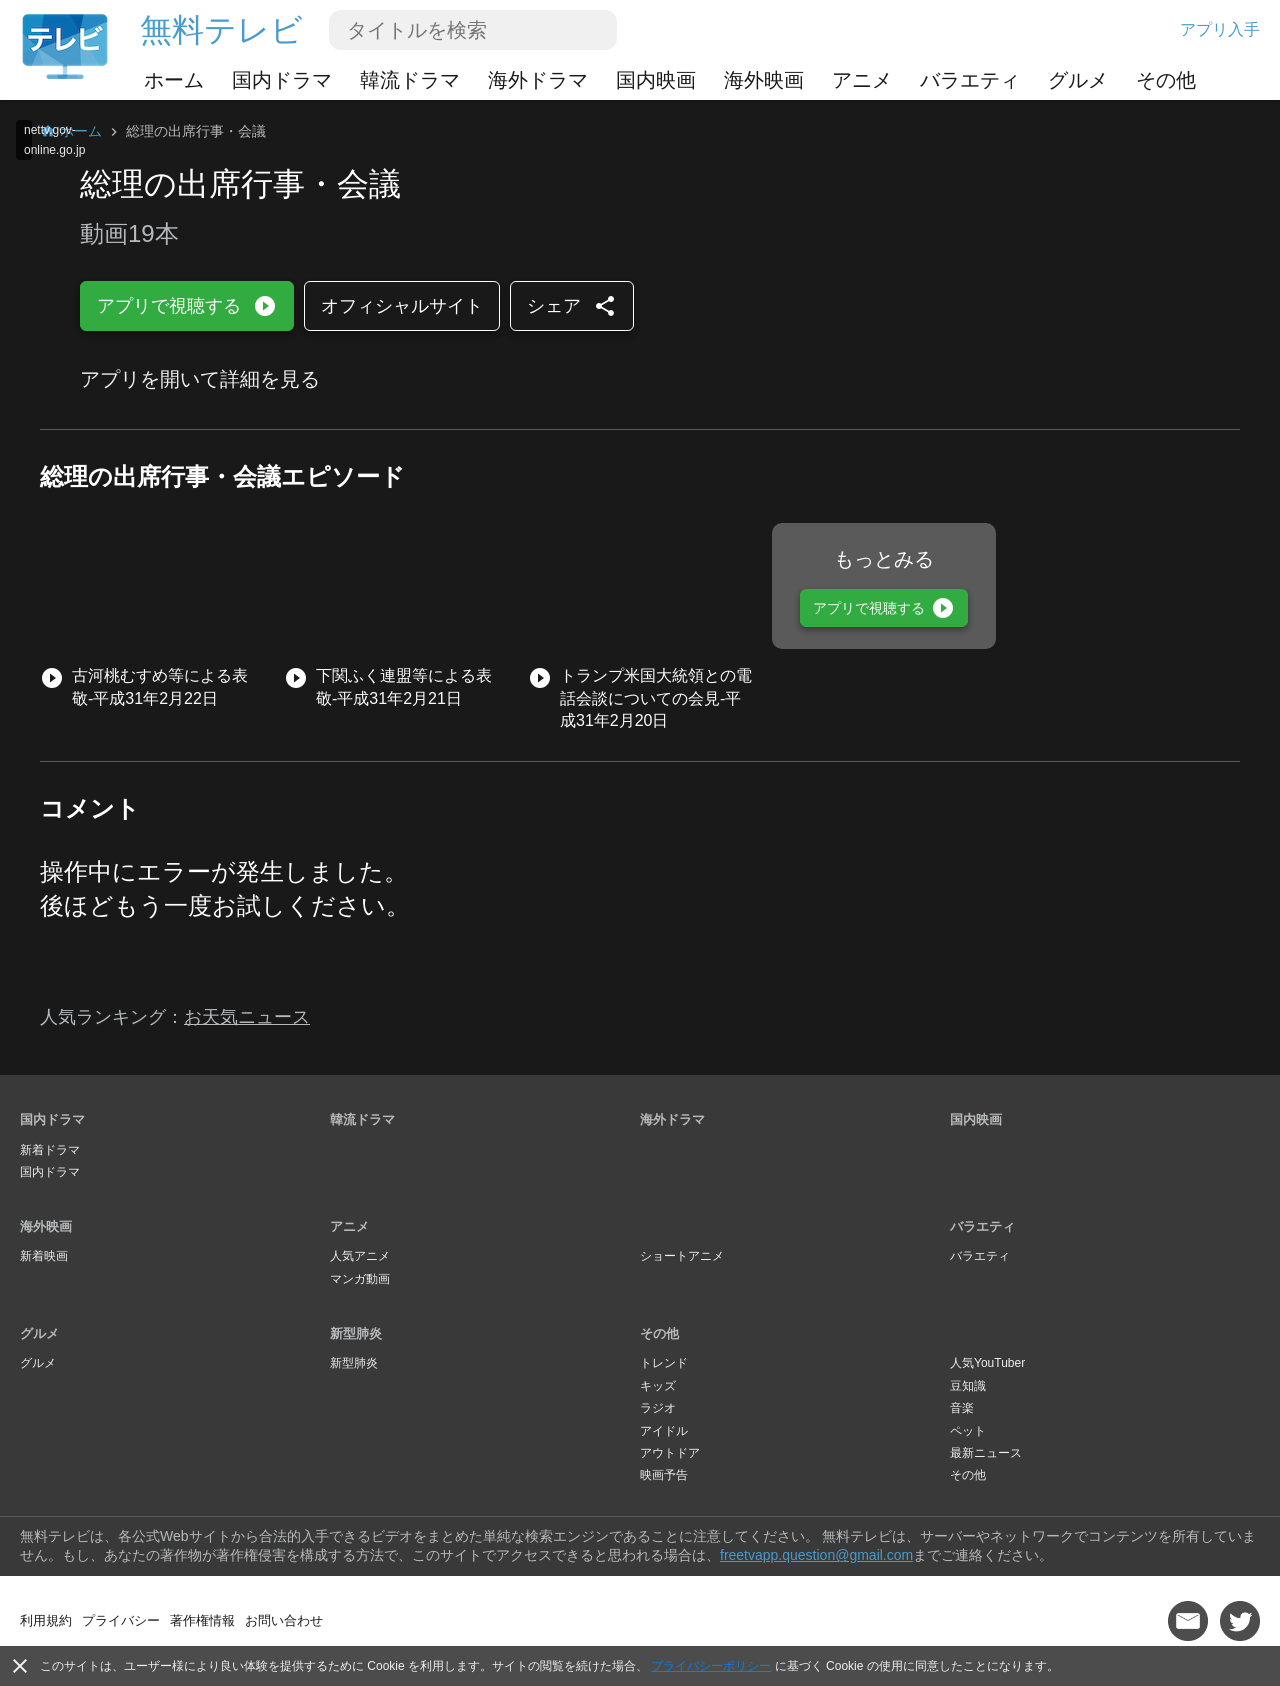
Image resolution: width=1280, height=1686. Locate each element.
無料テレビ (221, 30)
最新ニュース (986, 1453)
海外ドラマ (538, 80)
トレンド (664, 1363)
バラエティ (970, 80)
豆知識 (968, 1386)
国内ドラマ (282, 80)
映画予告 (664, 1475)
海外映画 (764, 80)
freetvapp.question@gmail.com (816, 1555)
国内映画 (656, 80)
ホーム (174, 80)
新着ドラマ (50, 1150)
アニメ (862, 80)
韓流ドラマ (410, 80)
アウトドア (670, 1453)
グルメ (1078, 80)
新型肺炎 (356, 1333)
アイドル (664, 1431)
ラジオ (658, 1408)
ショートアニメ (682, 1256)
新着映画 (44, 1256)
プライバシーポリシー (711, 1666)
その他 (1166, 80)
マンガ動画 (360, 1279)
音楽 (962, 1408)
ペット (968, 1431)
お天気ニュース (247, 1017)
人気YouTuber (987, 1363)
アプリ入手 (1220, 29)
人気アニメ (360, 1256)
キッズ (658, 1386)
